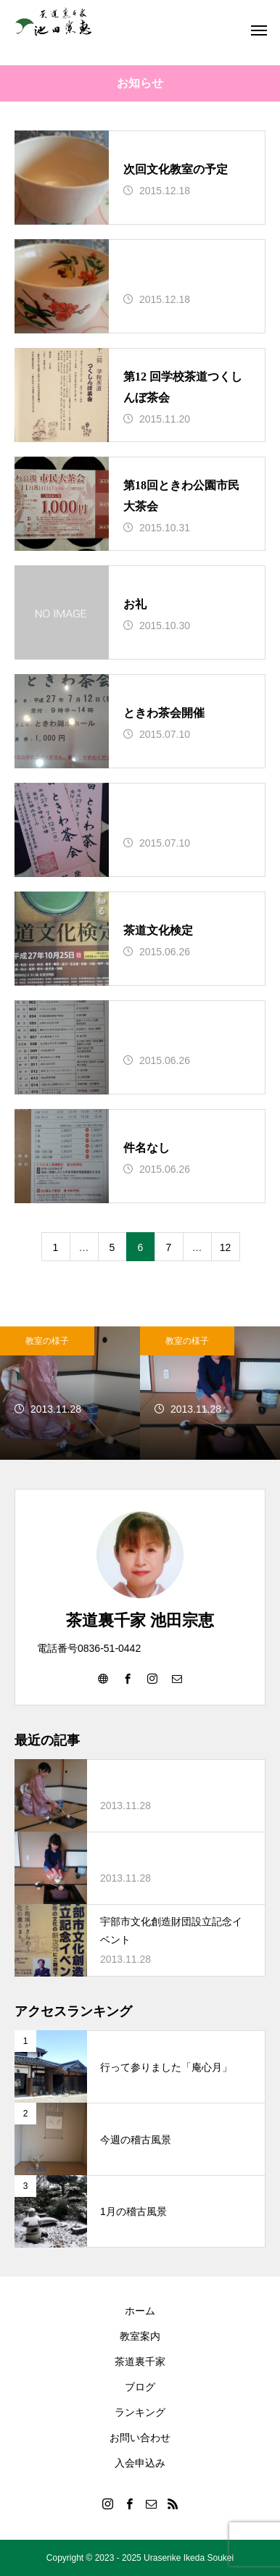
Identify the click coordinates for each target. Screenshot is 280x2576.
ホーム (140, 2311)
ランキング (140, 2412)
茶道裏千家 (140, 2361)
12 (225, 1247)
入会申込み (140, 2463)
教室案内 (140, 2336)
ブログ (140, 2387)
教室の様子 (47, 1341)
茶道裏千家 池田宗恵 (140, 1620)
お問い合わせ (140, 2437)
